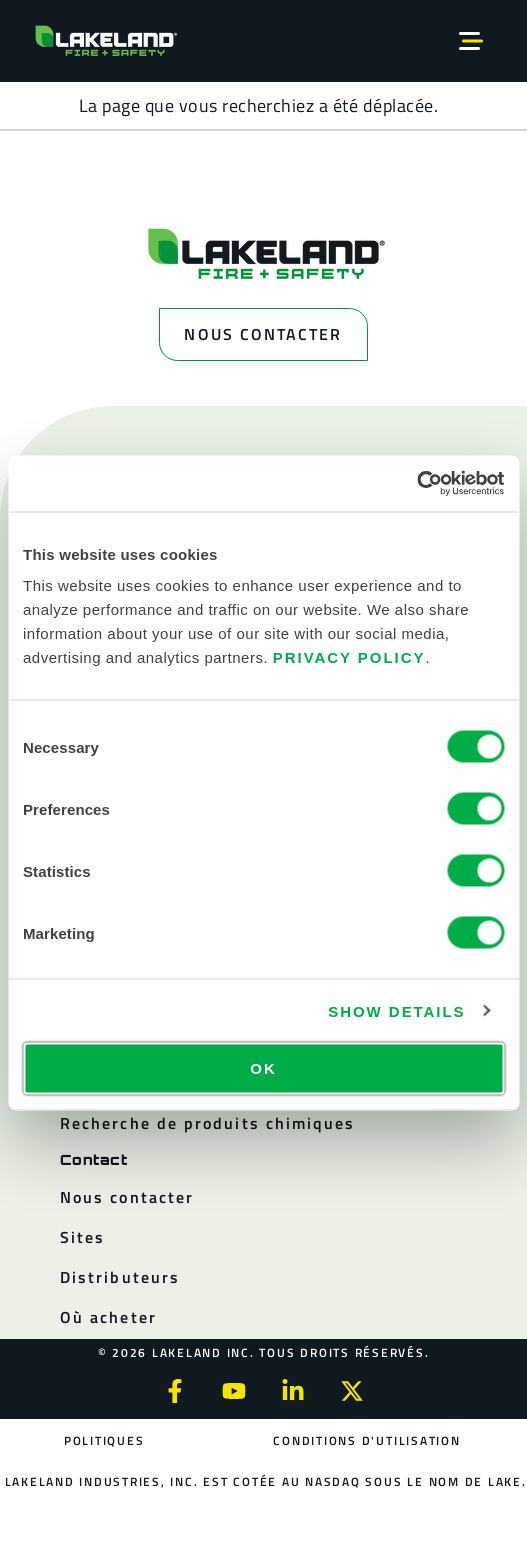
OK (263, 1068)
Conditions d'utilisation (366, 1440)
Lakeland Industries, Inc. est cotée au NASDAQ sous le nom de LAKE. (266, 1481)
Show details (396, 1010)
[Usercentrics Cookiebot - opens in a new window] (416, 484)
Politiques (104, 1440)
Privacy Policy (349, 657)
